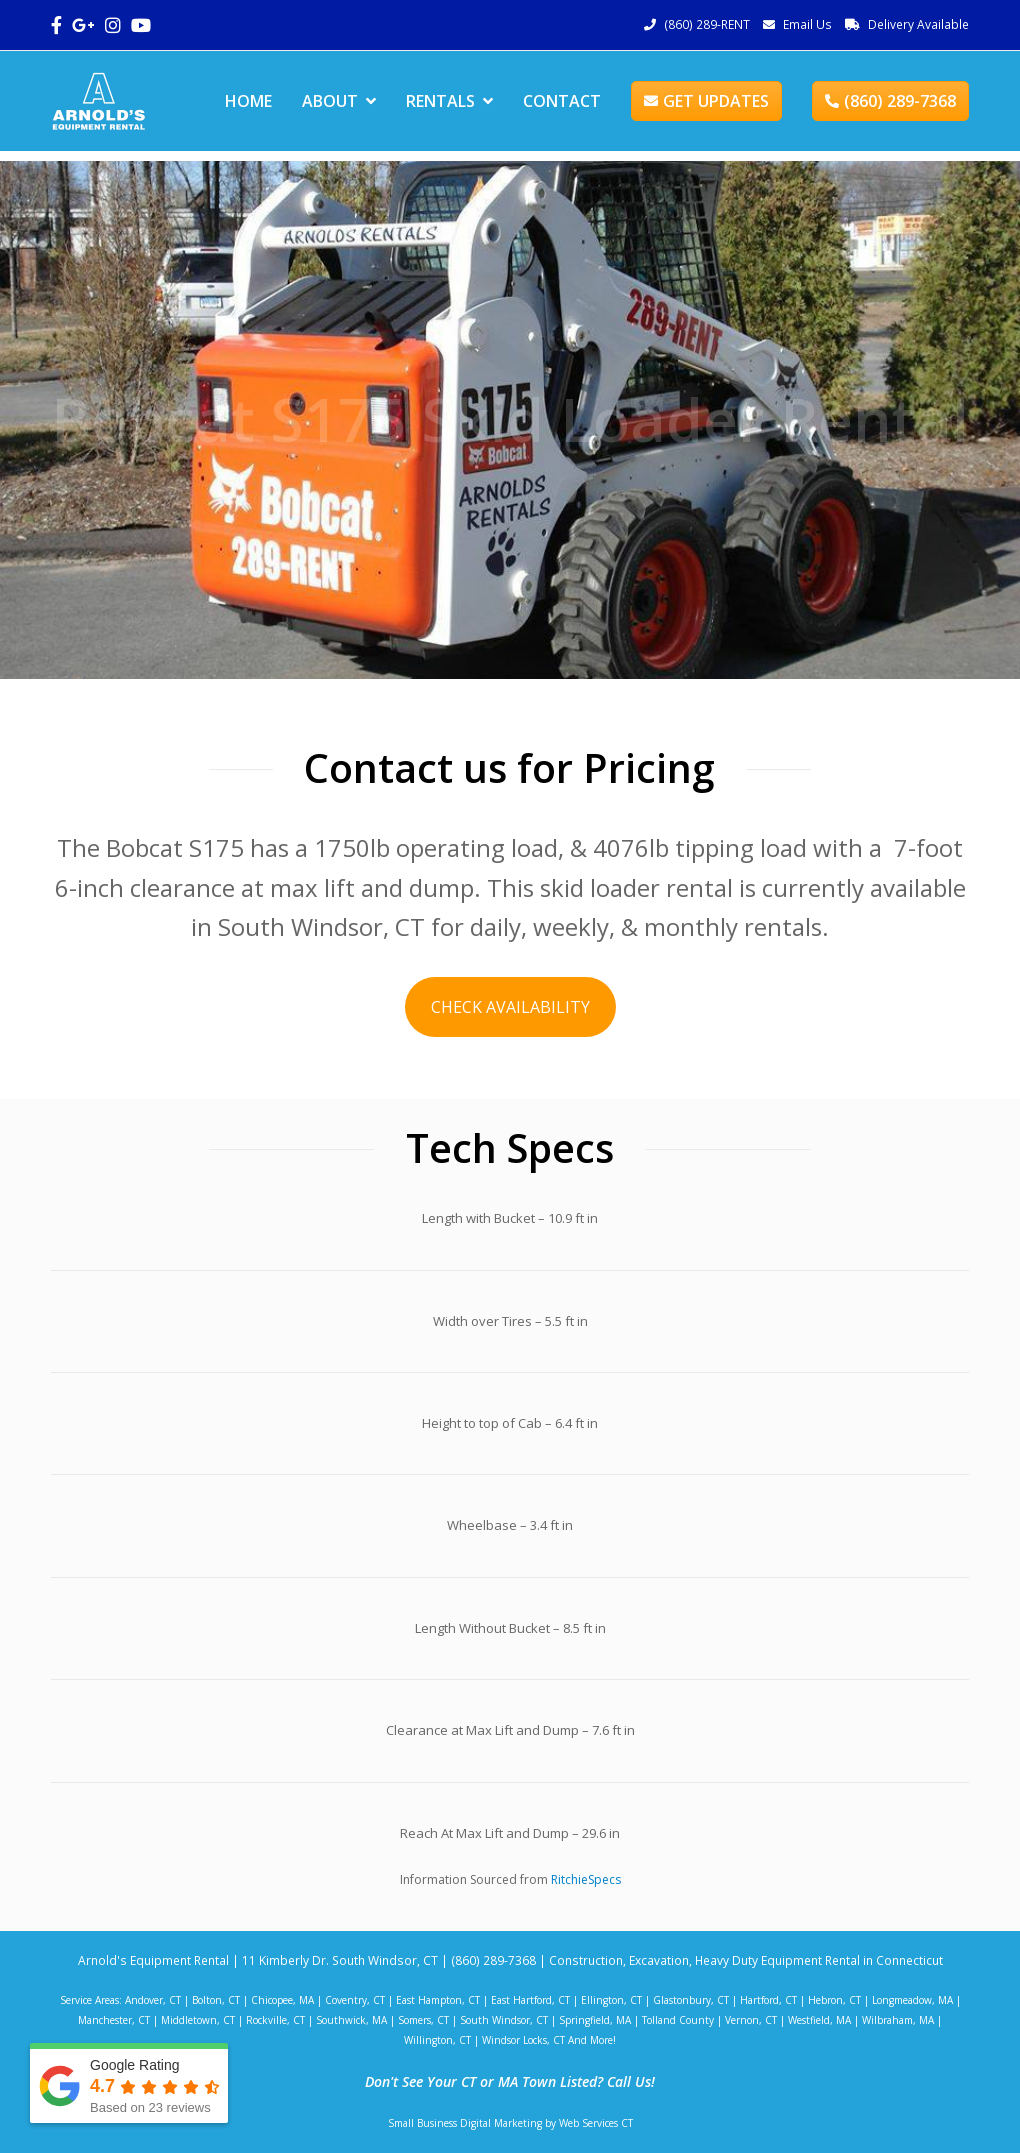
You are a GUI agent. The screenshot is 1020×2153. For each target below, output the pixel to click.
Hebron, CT (834, 2000)
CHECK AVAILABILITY (510, 1007)
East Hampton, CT (438, 2000)
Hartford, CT (768, 2000)
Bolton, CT (216, 2000)
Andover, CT (153, 2000)
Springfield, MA (595, 2020)
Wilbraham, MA (898, 2020)
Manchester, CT (114, 2020)
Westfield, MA (819, 2020)
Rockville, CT (275, 2020)
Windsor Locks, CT (523, 2040)
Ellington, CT (611, 2000)
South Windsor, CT (504, 2020)
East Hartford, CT (530, 2000)
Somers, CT (423, 2020)
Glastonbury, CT (691, 2000)
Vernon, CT (751, 2020)
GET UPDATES (706, 101)
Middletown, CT (198, 2020)
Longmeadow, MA (912, 2000)
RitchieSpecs (586, 1879)
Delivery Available (918, 24)
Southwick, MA (351, 2020)
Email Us (807, 24)
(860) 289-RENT (707, 24)
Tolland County (678, 2020)
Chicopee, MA (282, 2000)
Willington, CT (437, 2040)
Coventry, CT (355, 2000)
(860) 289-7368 (890, 101)
